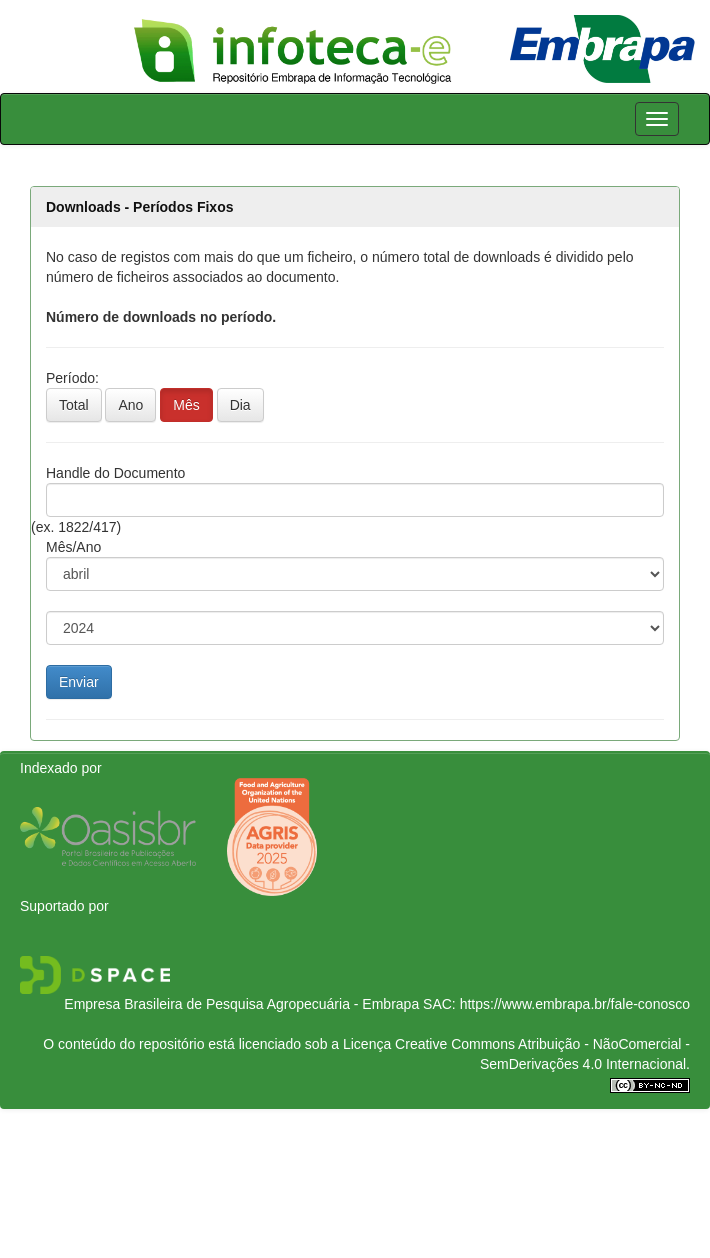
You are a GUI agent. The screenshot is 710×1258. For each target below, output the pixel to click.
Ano (130, 405)
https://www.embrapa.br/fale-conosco (575, 1004)
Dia (240, 405)
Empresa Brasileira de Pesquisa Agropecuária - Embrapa (241, 1004)
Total (74, 405)
